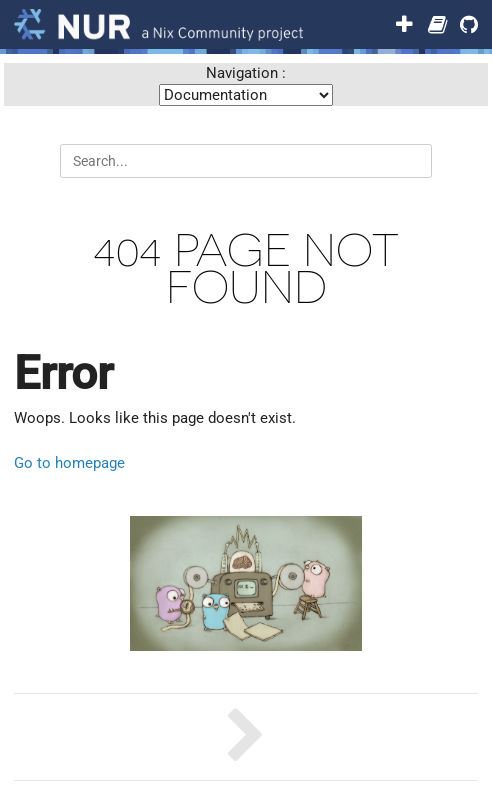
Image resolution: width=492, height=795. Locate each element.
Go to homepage (69, 463)
